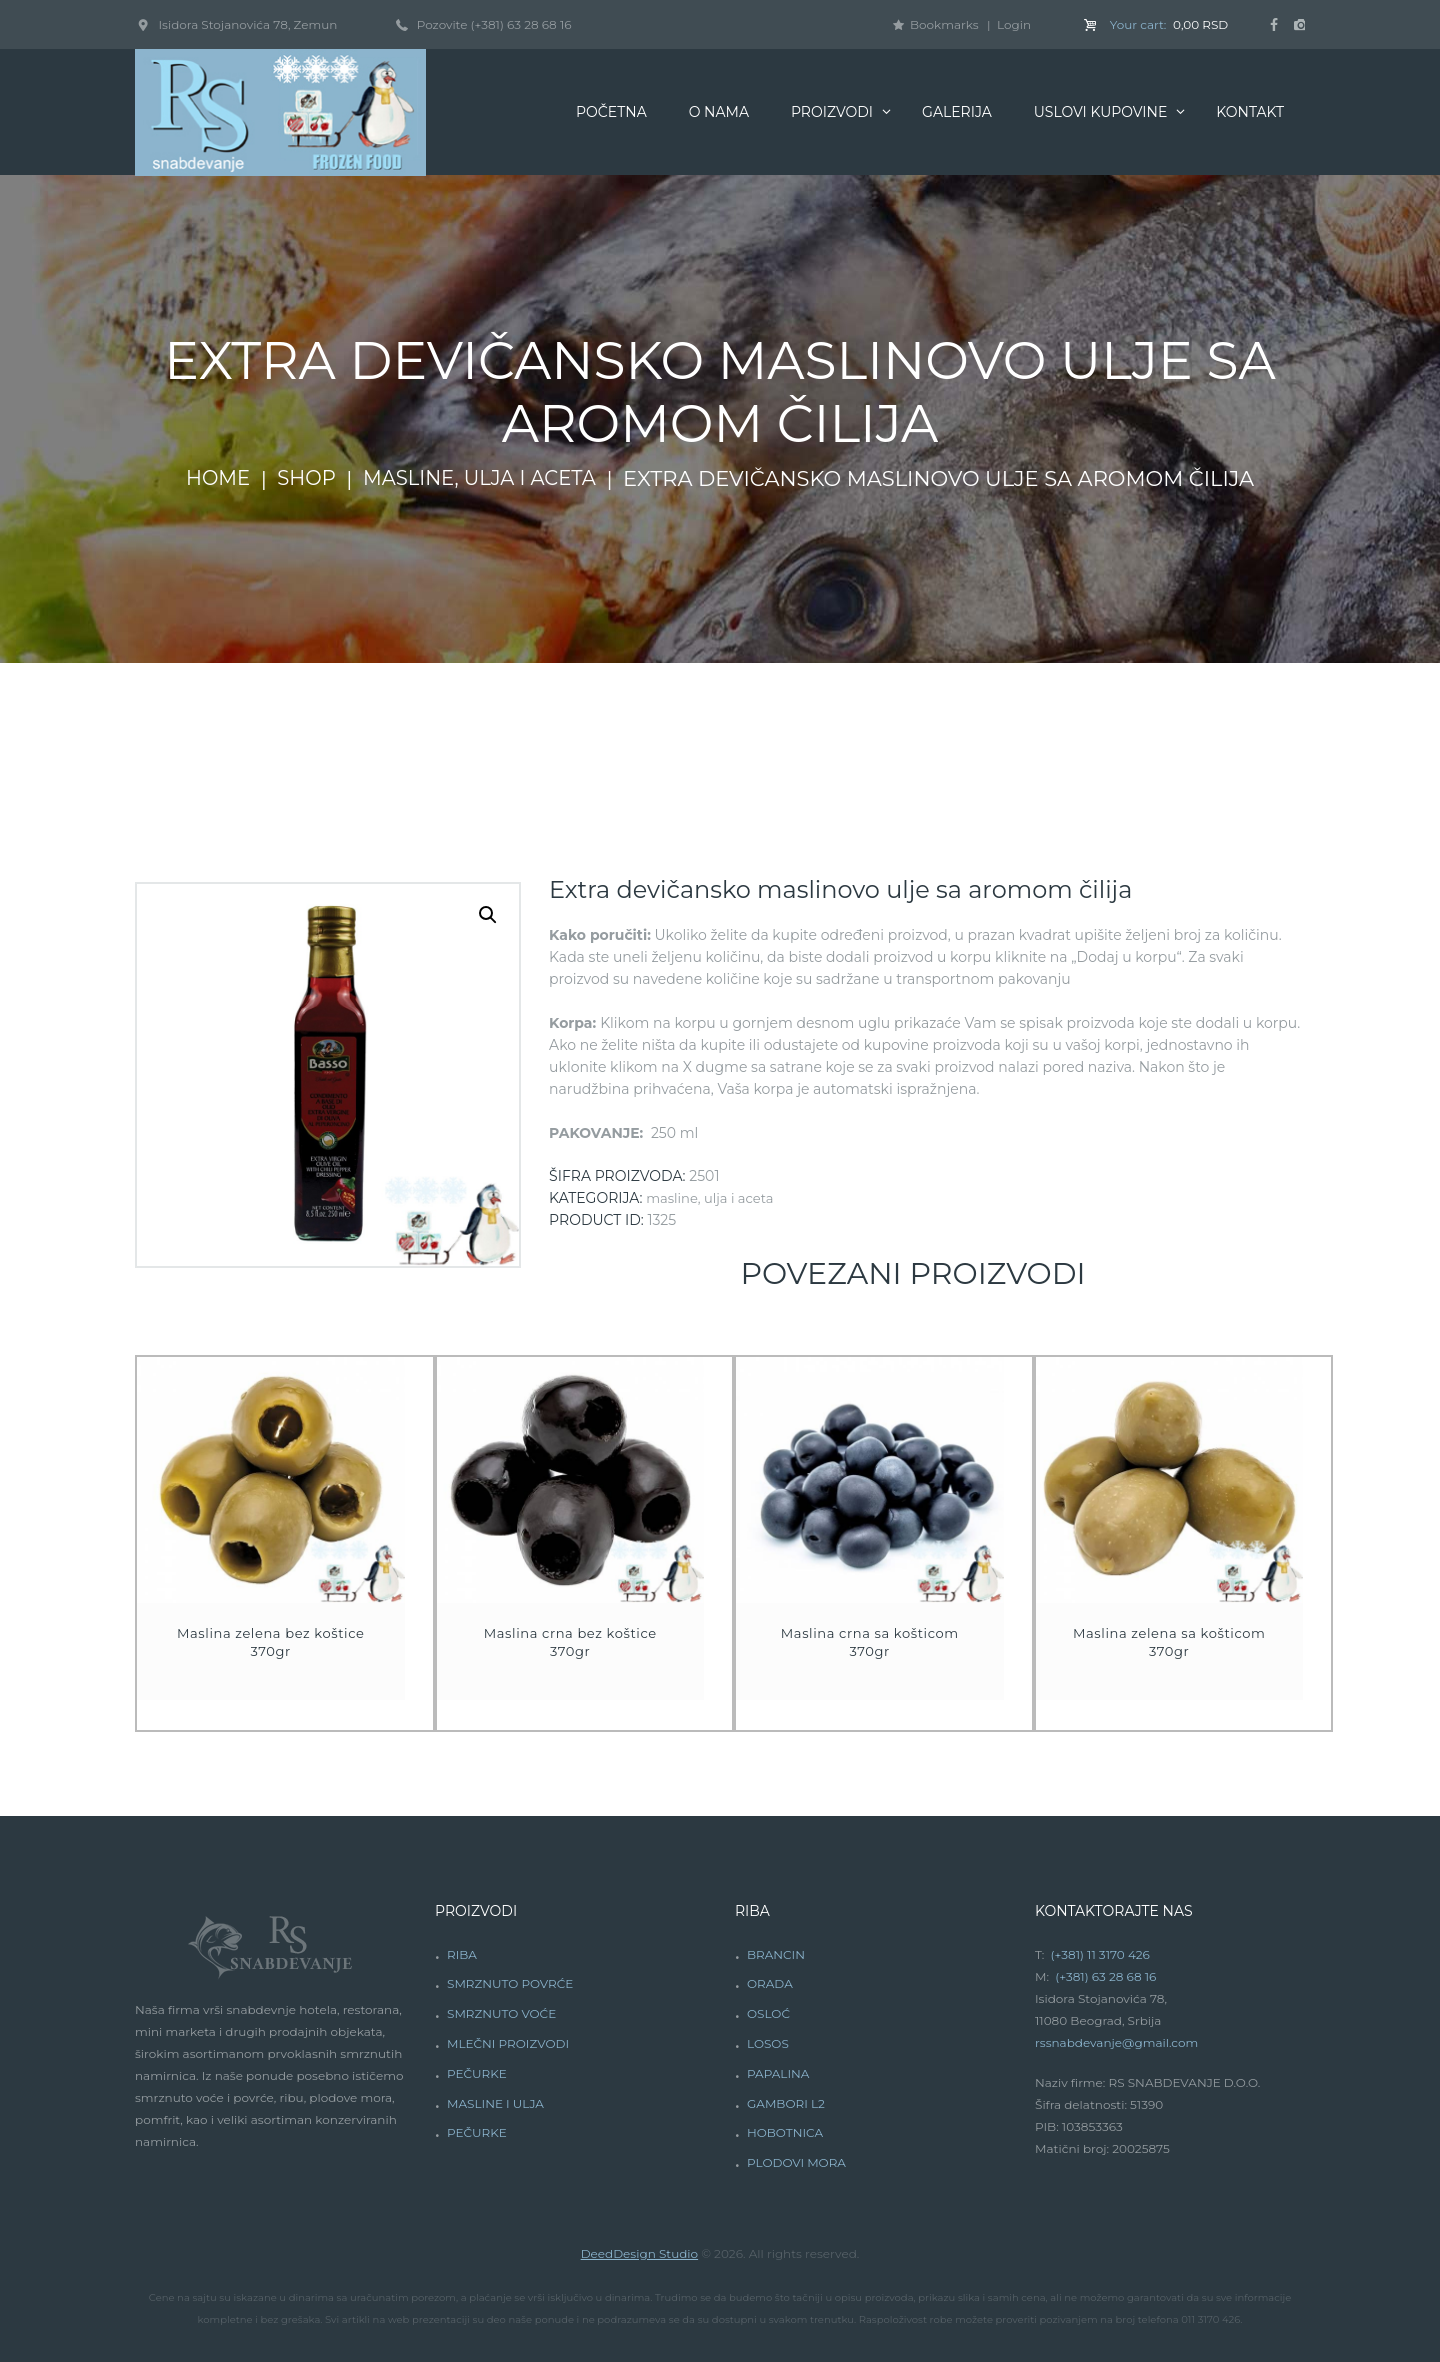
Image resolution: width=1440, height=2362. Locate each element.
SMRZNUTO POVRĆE (510, 1983)
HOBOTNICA (785, 2132)
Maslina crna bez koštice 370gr (570, 1642)
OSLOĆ (768, 2013)
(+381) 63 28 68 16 (521, 24)
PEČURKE (477, 2073)
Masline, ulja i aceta (484, 479)
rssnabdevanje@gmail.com (1116, 2042)
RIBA (462, 1954)
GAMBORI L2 (786, 2103)
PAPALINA (778, 2073)
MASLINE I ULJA (495, 2103)
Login (1014, 24)
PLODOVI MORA (796, 2162)
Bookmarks (944, 24)
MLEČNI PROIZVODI (508, 2043)
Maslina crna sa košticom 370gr (870, 1642)
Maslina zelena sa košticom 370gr (1169, 1642)
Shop (300, 479)
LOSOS (768, 2043)
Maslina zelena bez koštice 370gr (271, 1642)
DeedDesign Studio (639, 2253)
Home (207, 479)
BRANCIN (776, 1954)
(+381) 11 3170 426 (1100, 1954)
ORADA (770, 1983)
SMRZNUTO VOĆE (501, 2013)
